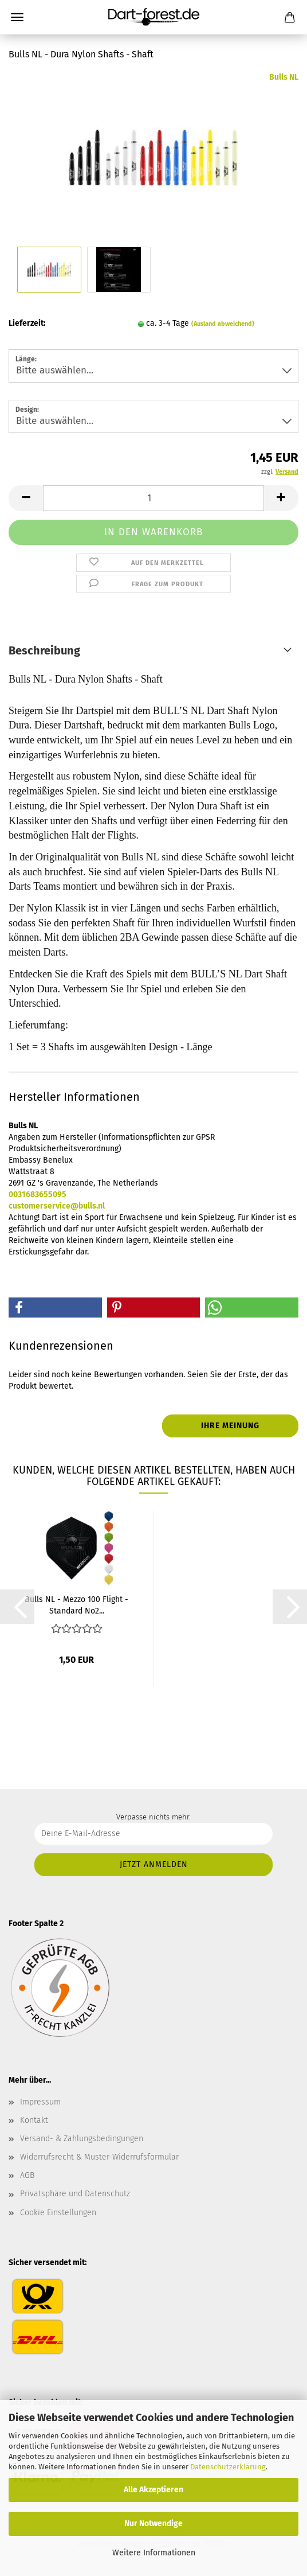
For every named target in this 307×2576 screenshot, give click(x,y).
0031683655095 (37, 1194)
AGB (27, 2175)
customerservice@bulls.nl (57, 1206)
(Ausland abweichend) (222, 324)
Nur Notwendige (153, 2523)
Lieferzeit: (27, 323)
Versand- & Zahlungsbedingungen (81, 2139)
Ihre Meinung (230, 1426)
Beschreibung (44, 650)
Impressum (40, 2102)
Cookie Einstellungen (58, 2213)
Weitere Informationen (153, 2553)
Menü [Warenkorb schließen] (17, 17)
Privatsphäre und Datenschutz (75, 2194)
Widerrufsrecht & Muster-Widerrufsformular (99, 2157)
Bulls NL (283, 77)
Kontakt (34, 2120)
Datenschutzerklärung (228, 2466)
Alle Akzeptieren (153, 2490)
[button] (26, 498)
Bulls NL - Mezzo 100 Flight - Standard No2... (76, 1604)
